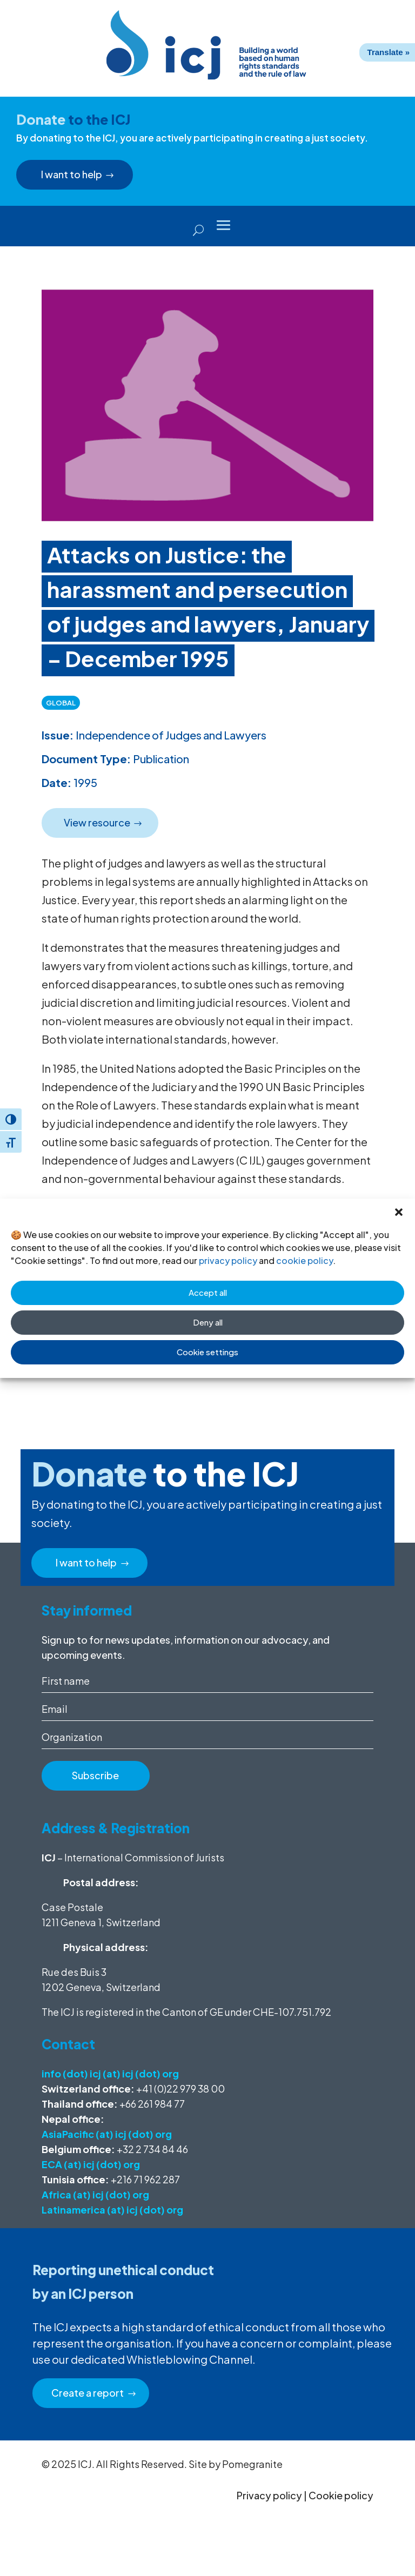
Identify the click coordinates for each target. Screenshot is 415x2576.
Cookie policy (341, 2495)
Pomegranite (252, 2464)
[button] (398, 1212)
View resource (98, 822)
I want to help (72, 174)
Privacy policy (269, 2495)
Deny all (208, 1322)
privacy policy (228, 1260)
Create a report (88, 2392)
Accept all (208, 1292)
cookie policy (304, 1260)
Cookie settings (207, 1352)
